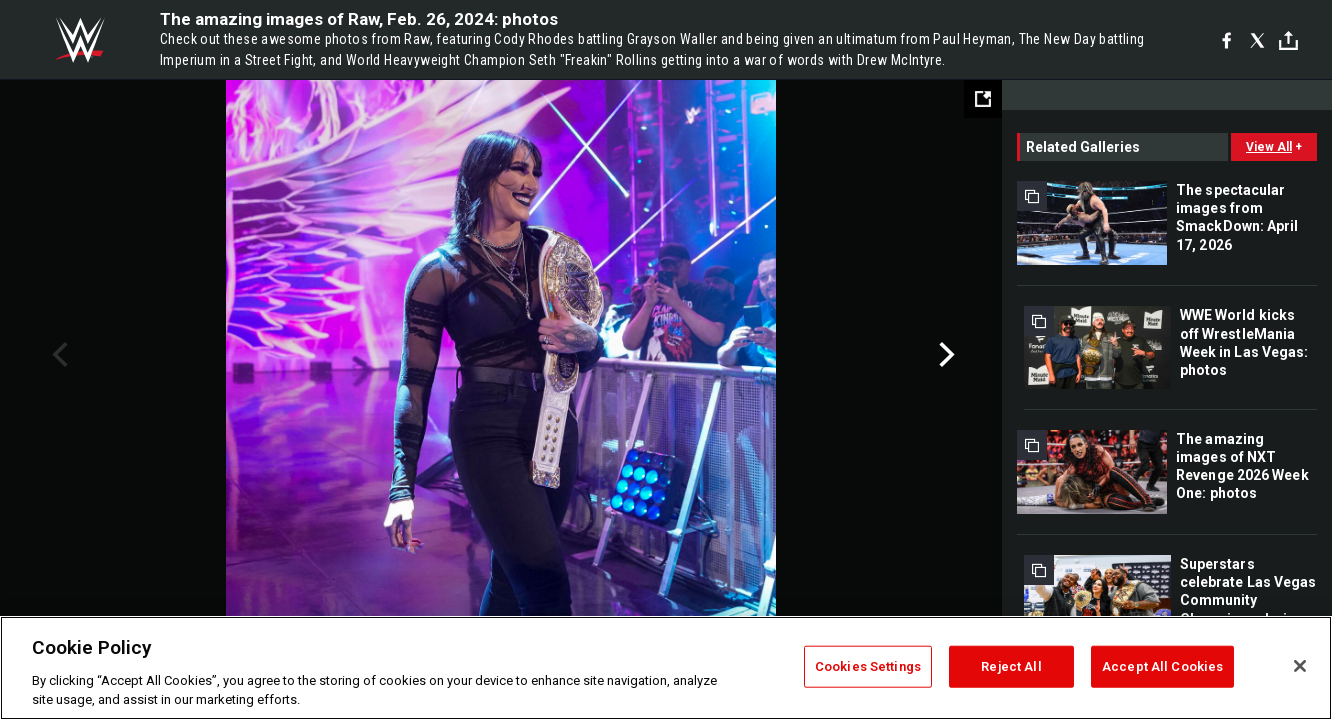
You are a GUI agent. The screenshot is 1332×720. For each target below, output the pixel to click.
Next (944, 355)
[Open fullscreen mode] (983, 99)
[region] (666, 668)
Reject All (1011, 666)
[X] (1257, 40)
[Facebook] (1226, 40)
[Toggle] (1288, 40)
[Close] (1300, 666)
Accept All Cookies (1162, 666)
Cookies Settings (868, 666)
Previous (57, 355)
